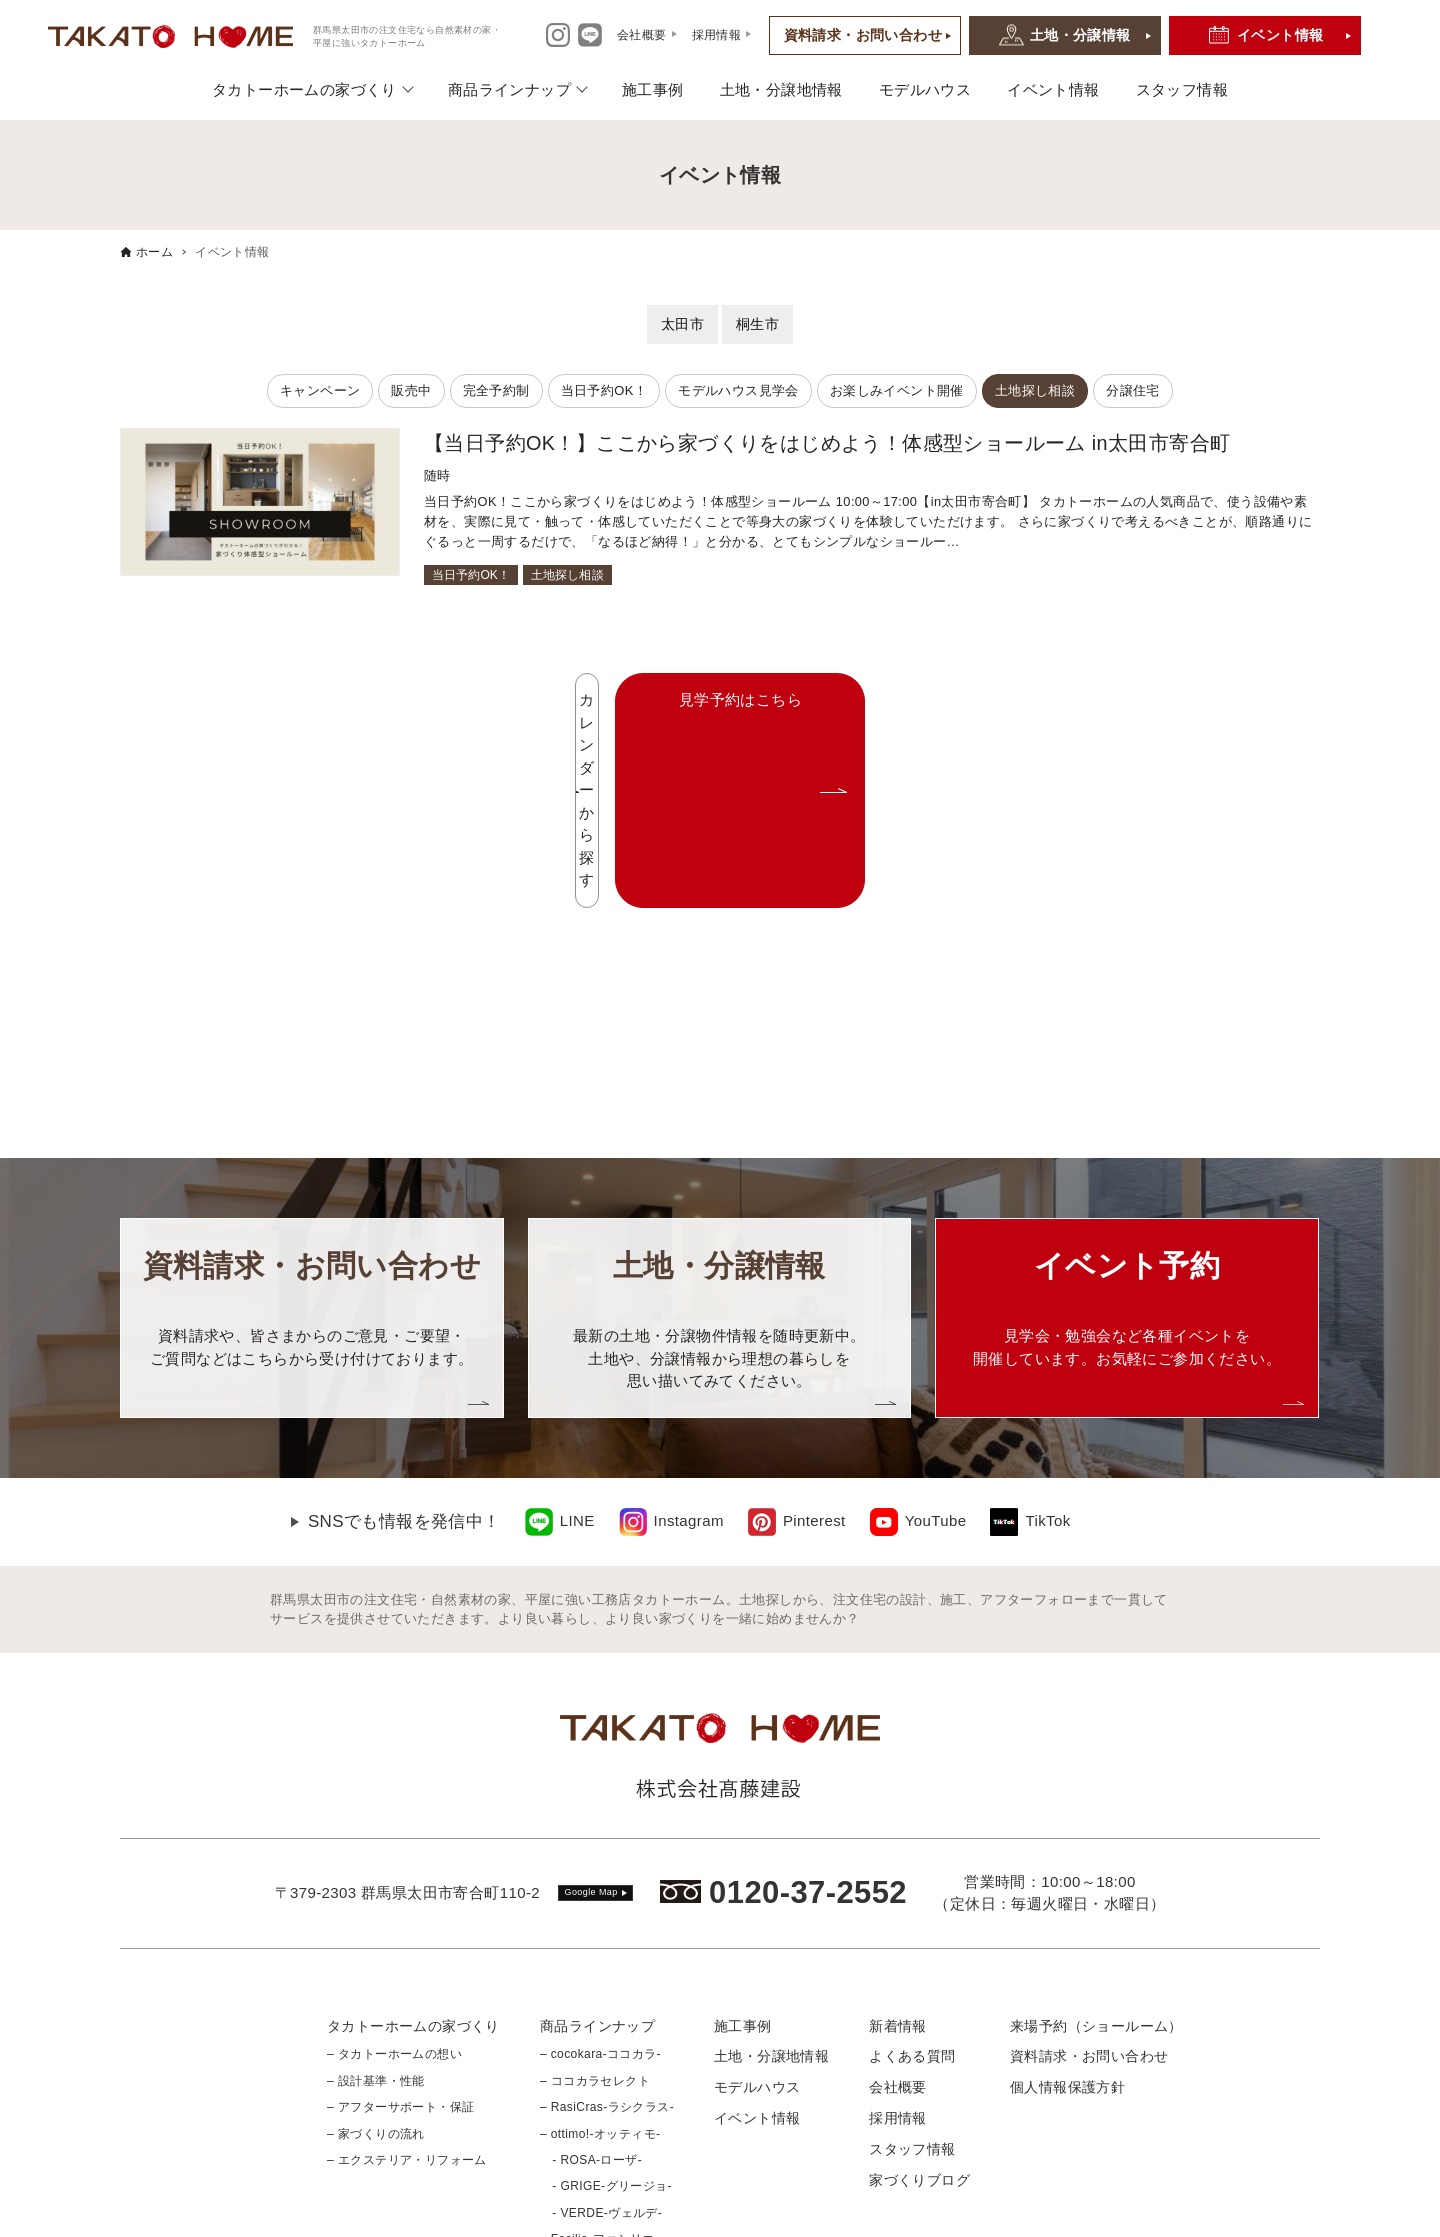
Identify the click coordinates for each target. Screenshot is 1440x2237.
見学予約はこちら (897, 700)
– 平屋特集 (570, 2087)
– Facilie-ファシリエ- (599, 2061)
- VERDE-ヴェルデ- (601, 2034)
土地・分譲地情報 (781, 89)
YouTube (936, 1342)
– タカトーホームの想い (394, 1876)
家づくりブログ (919, 2001)
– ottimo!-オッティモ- (600, 1955)
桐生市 (757, 324)
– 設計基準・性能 (376, 1903)
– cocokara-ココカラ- (600, 1876)
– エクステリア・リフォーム (407, 1982)
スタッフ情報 (1182, 89)
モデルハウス (925, 89)
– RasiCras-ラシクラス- (607, 1929)
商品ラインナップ (509, 89)
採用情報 (898, 1940)
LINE (577, 1342)
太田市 (682, 324)
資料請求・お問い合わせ (863, 35)
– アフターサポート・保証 (400, 1929)
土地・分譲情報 (1080, 35)
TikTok (1047, 1342)
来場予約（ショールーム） (1096, 1847)
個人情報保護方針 (1067, 1909)
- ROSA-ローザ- (591, 1982)
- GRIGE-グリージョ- (606, 2008)
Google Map (591, 1714)
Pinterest (814, 1342)
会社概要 (898, 1909)
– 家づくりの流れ (376, 1955)
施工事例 (653, 89)
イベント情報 (1280, 35)
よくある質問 (912, 1878)
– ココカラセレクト (595, 1903)
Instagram (689, 1342)
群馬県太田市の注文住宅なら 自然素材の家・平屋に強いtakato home (696, 2216)
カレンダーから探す (587, 700)
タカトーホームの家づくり (304, 89)
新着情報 (898, 1847)
